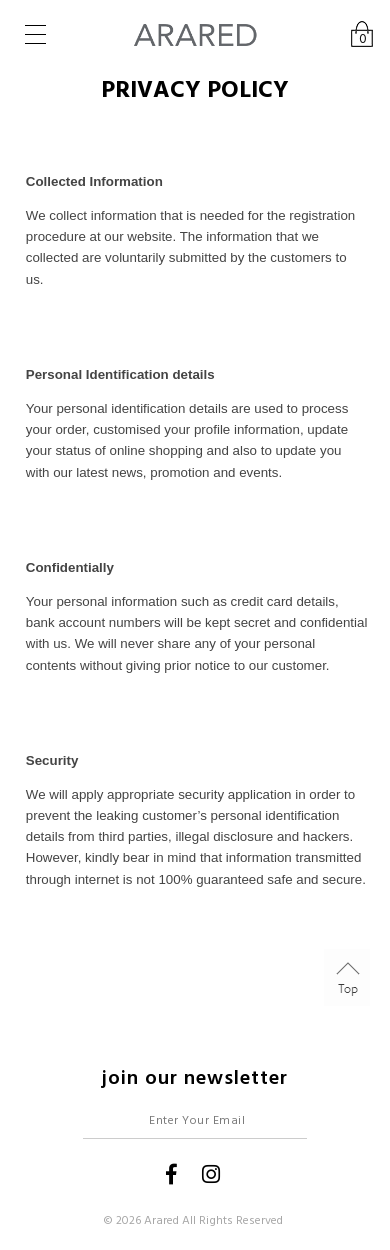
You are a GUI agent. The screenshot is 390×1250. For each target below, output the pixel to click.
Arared (161, 1220)
